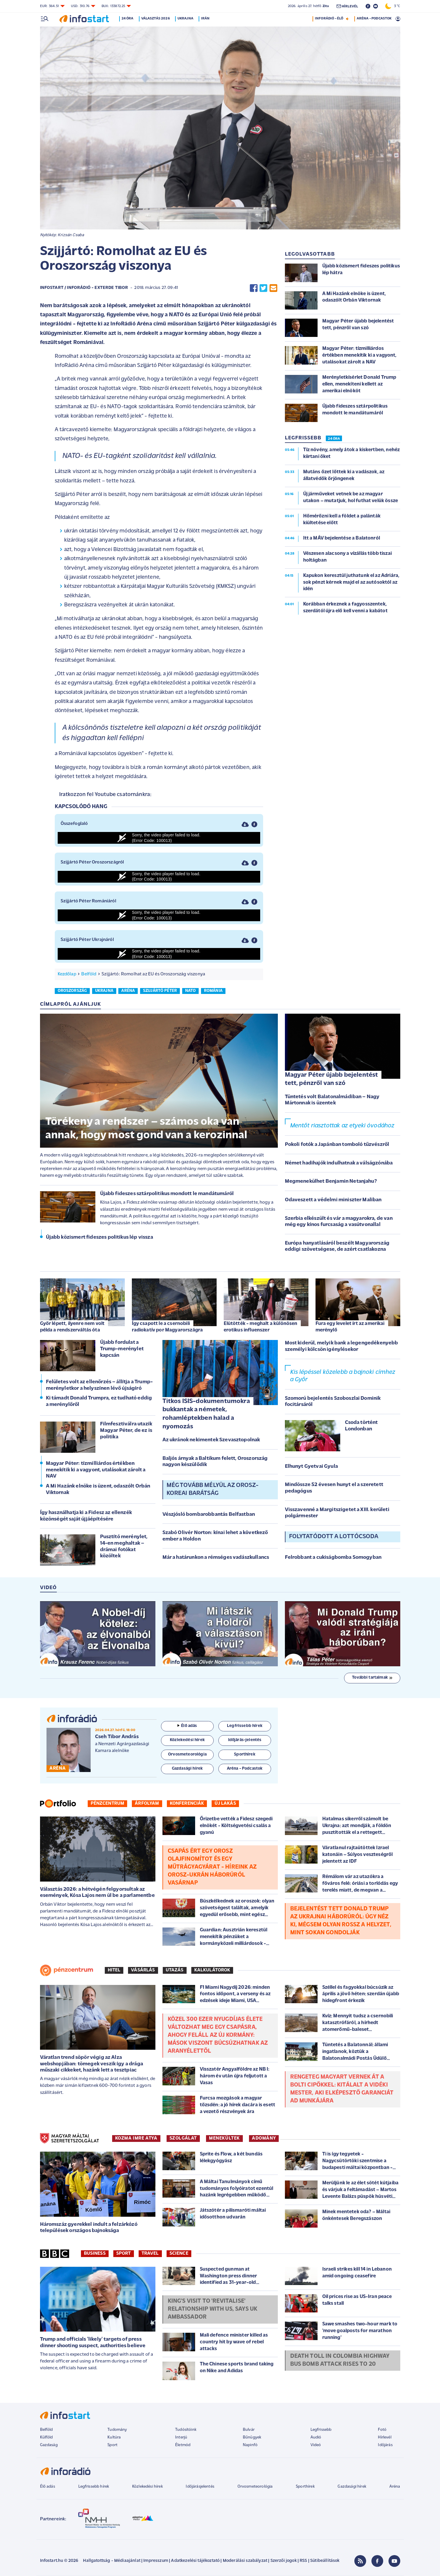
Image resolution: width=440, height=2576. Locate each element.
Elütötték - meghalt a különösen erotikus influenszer (261, 1327)
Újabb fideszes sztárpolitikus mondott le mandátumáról (167, 1194)
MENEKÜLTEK (224, 2138)
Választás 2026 (156, 18)
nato (190, 991)
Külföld (46, 2437)
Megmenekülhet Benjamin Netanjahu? (331, 1181)
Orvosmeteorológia (255, 2486)
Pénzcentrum (107, 1803)
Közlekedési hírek (147, 2486)
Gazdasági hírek (352, 2486)
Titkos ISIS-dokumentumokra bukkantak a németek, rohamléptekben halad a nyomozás (206, 1414)
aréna (128, 991)
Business (95, 2253)
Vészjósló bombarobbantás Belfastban (208, 1514)
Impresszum (155, 2561)
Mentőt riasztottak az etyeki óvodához (342, 1126)
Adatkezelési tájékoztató (195, 2561)
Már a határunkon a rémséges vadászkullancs (215, 1557)
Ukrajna (187, 18)
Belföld (88, 974)
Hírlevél (384, 2437)
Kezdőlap (67, 974)
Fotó (382, 2430)
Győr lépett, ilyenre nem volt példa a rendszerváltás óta (72, 1327)
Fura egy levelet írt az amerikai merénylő (350, 1327)
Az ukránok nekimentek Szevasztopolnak (211, 1440)
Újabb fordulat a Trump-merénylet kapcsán (122, 1349)
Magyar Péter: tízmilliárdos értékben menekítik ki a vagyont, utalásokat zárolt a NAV (96, 1470)
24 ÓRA (334, 439)
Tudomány (117, 2430)
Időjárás (385, 2445)
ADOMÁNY (264, 2138)
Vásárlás (143, 1970)
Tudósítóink (185, 2430)
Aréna (394, 2486)
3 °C (392, 6)
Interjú (181, 2437)
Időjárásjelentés (200, 2486)
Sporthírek (305, 2486)
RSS (303, 2561)
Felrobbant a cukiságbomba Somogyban (333, 1557)
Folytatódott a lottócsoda (333, 1536)
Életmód (182, 2445)
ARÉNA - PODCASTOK (374, 18)
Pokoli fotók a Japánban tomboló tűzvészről (337, 1144)
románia (213, 991)
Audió (316, 2437)
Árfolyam (147, 1803)
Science (179, 2253)
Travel (150, 2253)
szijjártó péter (160, 991)
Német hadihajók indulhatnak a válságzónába (339, 1163)
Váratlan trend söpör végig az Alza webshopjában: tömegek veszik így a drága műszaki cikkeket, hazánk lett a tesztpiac (91, 2064)
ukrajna (104, 991)
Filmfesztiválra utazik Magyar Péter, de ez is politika (126, 1430)
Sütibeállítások (324, 2561)
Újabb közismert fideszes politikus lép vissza (99, 1237)
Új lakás (225, 1803)
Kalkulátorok (212, 1970)
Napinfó (250, 2445)
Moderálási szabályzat (245, 2561)
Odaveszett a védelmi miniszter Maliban (333, 1200)
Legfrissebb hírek (93, 2486)
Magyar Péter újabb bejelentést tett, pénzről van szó (331, 1079)
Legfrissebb (321, 2430)
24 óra (129, 18)
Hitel (114, 1970)
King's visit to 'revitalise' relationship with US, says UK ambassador (213, 2309)
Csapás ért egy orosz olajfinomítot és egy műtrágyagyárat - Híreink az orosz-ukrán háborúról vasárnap (212, 1867)
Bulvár (249, 2430)
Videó (316, 2445)
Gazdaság (49, 2445)
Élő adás (187, 1726)
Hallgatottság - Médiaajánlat (111, 2561)
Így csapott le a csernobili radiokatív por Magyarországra (167, 1327)
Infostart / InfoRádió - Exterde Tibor (84, 288)
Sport (123, 2253)
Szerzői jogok (283, 2561)
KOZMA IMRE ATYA (136, 2138)
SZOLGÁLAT (183, 2138)
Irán (206, 18)
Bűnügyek (252, 2437)
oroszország (72, 991)
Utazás (175, 1970)
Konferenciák (187, 1803)
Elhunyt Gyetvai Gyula (311, 1466)
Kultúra (114, 2437)
